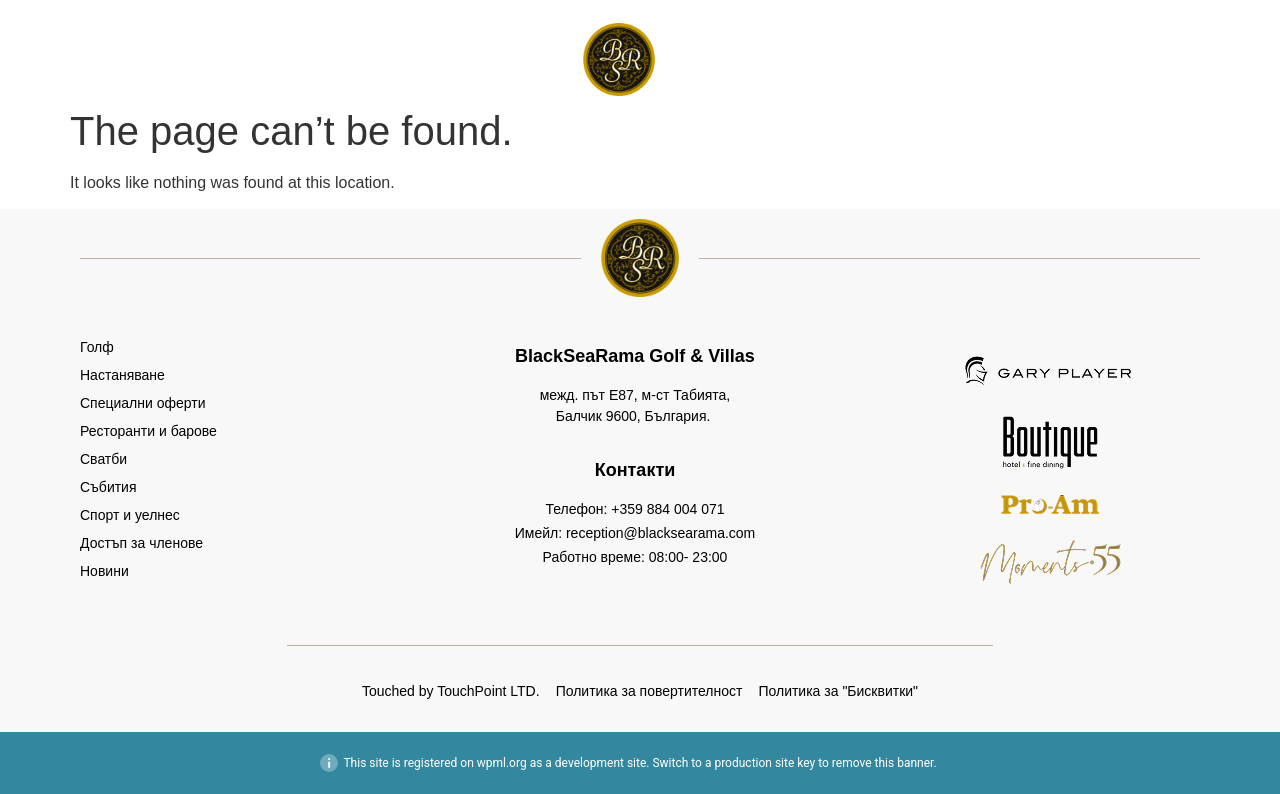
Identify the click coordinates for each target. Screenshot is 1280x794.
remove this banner (883, 763)
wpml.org (502, 763)
